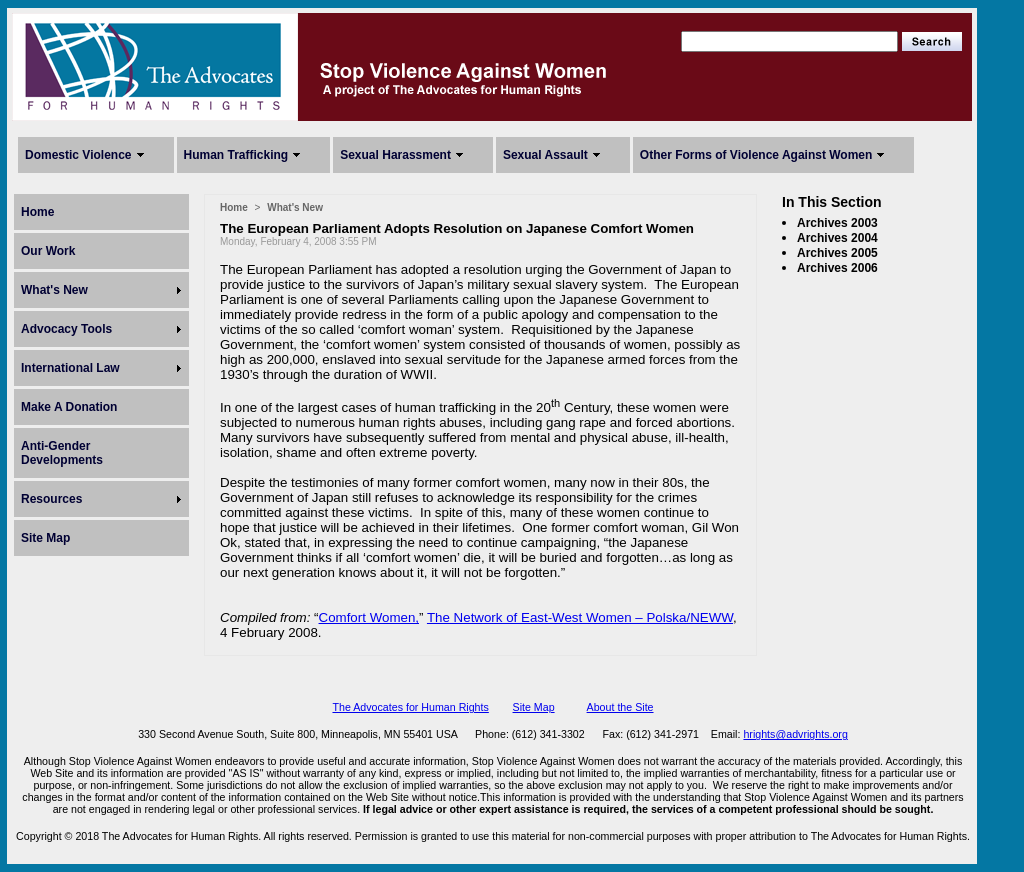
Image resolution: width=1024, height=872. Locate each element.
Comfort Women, (369, 617)
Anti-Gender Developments (62, 453)
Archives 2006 (837, 268)
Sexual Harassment (395, 155)
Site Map (45, 538)
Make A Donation (69, 407)
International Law (70, 368)
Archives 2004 (837, 238)
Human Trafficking (236, 155)
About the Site (620, 707)
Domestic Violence (78, 155)
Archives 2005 (837, 253)
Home (37, 212)
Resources (51, 499)
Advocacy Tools (66, 329)
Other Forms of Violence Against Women (756, 155)
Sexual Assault (545, 155)
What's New (54, 290)
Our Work (48, 251)
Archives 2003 (837, 223)
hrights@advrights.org (795, 734)
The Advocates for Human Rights (410, 707)
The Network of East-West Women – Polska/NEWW (580, 617)
